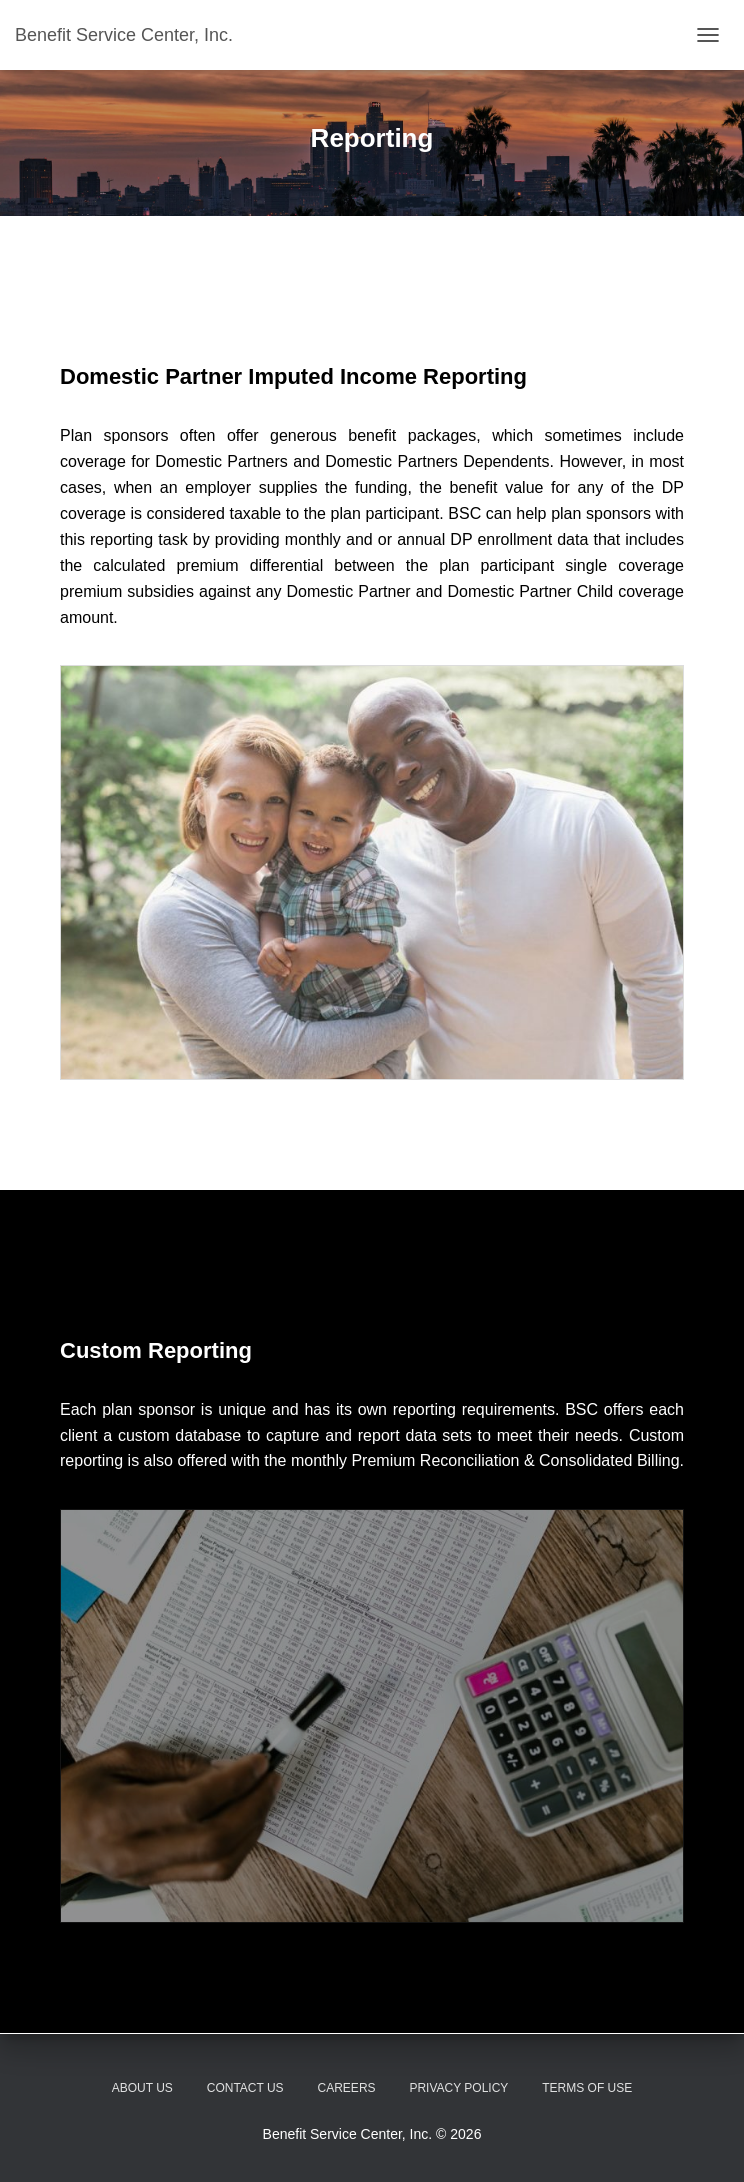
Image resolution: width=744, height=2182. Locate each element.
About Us (142, 2088)
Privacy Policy (458, 2088)
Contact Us (245, 2088)
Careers (347, 2088)
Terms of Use (587, 2088)
